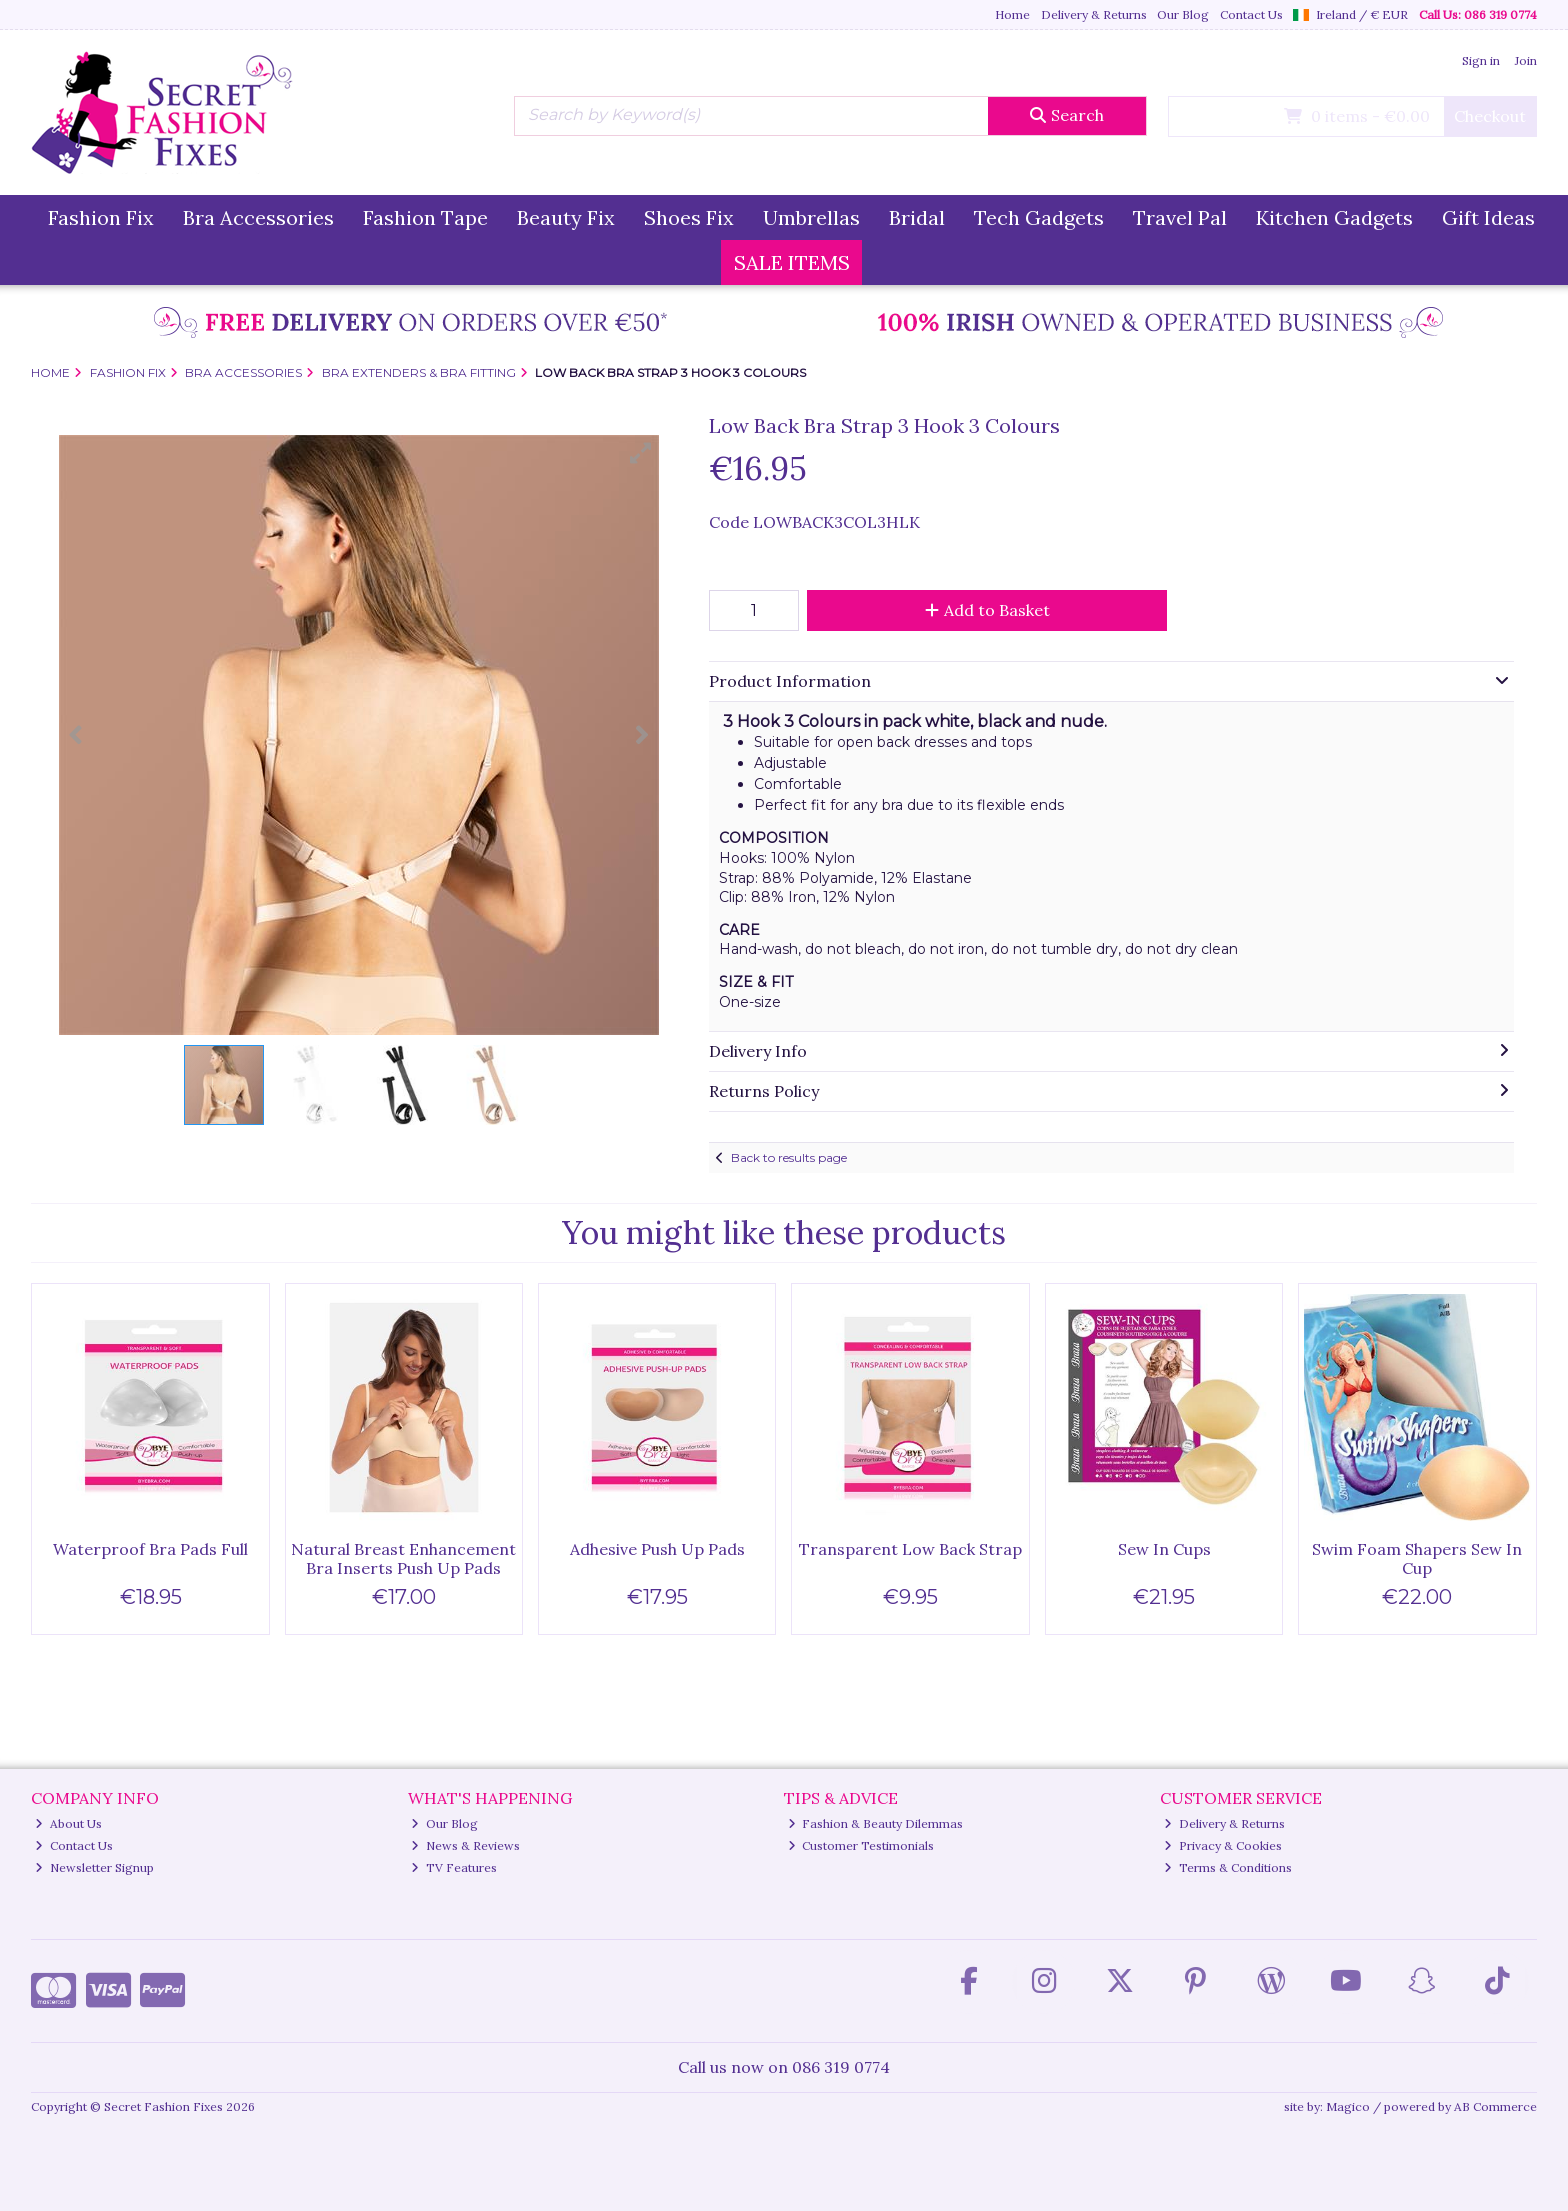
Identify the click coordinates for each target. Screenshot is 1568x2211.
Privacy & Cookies (1223, 1845)
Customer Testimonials (861, 1845)
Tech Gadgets (1039, 217)
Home (1012, 14)
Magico (1348, 2106)
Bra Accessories (258, 217)
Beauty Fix (566, 217)
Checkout (1490, 116)
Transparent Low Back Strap (910, 1549)
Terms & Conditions (1228, 1867)
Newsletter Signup (94, 1867)
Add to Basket (987, 610)
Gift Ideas (1488, 217)
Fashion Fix (101, 217)
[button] (641, 453)
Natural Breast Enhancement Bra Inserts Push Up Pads (403, 1558)
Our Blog (1183, 14)
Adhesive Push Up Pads (657, 1549)
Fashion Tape (425, 217)
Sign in (1481, 60)
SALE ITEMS (792, 262)
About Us (68, 1823)
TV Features (454, 1867)
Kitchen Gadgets (1334, 217)
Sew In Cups (1164, 1549)
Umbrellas (811, 217)
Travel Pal (1180, 217)
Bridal (917, 217)
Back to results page (789, 1157)
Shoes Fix (689, 217)
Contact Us (1251, 14)
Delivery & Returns (1094, 14)
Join (1526, 60)
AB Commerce (1495, 2106)
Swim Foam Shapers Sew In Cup (1417, 1558)
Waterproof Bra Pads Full (150, 1549)
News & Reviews (465, 1845)
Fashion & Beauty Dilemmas (876, 1823)
